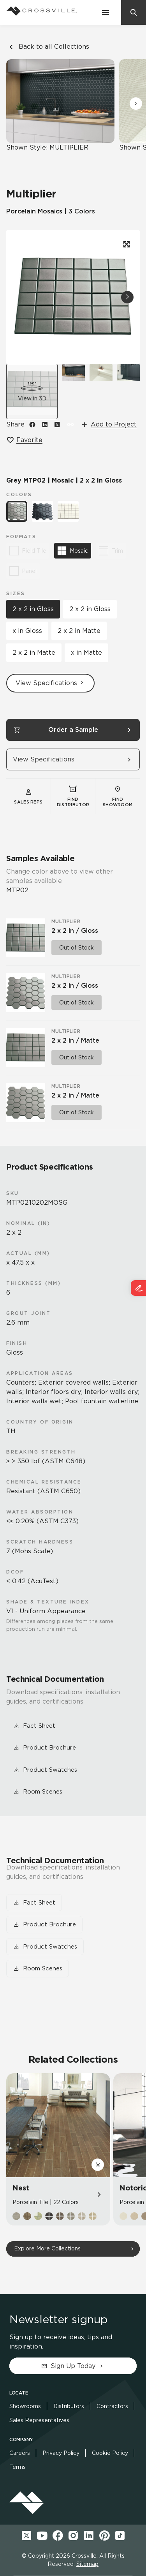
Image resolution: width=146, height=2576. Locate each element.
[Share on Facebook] (32, 424)
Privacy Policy (60, 2453)
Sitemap (87, 2564)
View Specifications (50, 683)
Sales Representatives (39, 2420)
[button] (136, 103)
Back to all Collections (47, 46)
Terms (17, 2467)
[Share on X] (57, 424)
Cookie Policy (110, 2453)
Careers (19, 2453)
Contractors (112, 2406)
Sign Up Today (73, 2366)
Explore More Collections (47, 2248)
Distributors (68, 2406)
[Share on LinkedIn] (44, 424)
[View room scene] (73, 391)
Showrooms (25, 2406)
